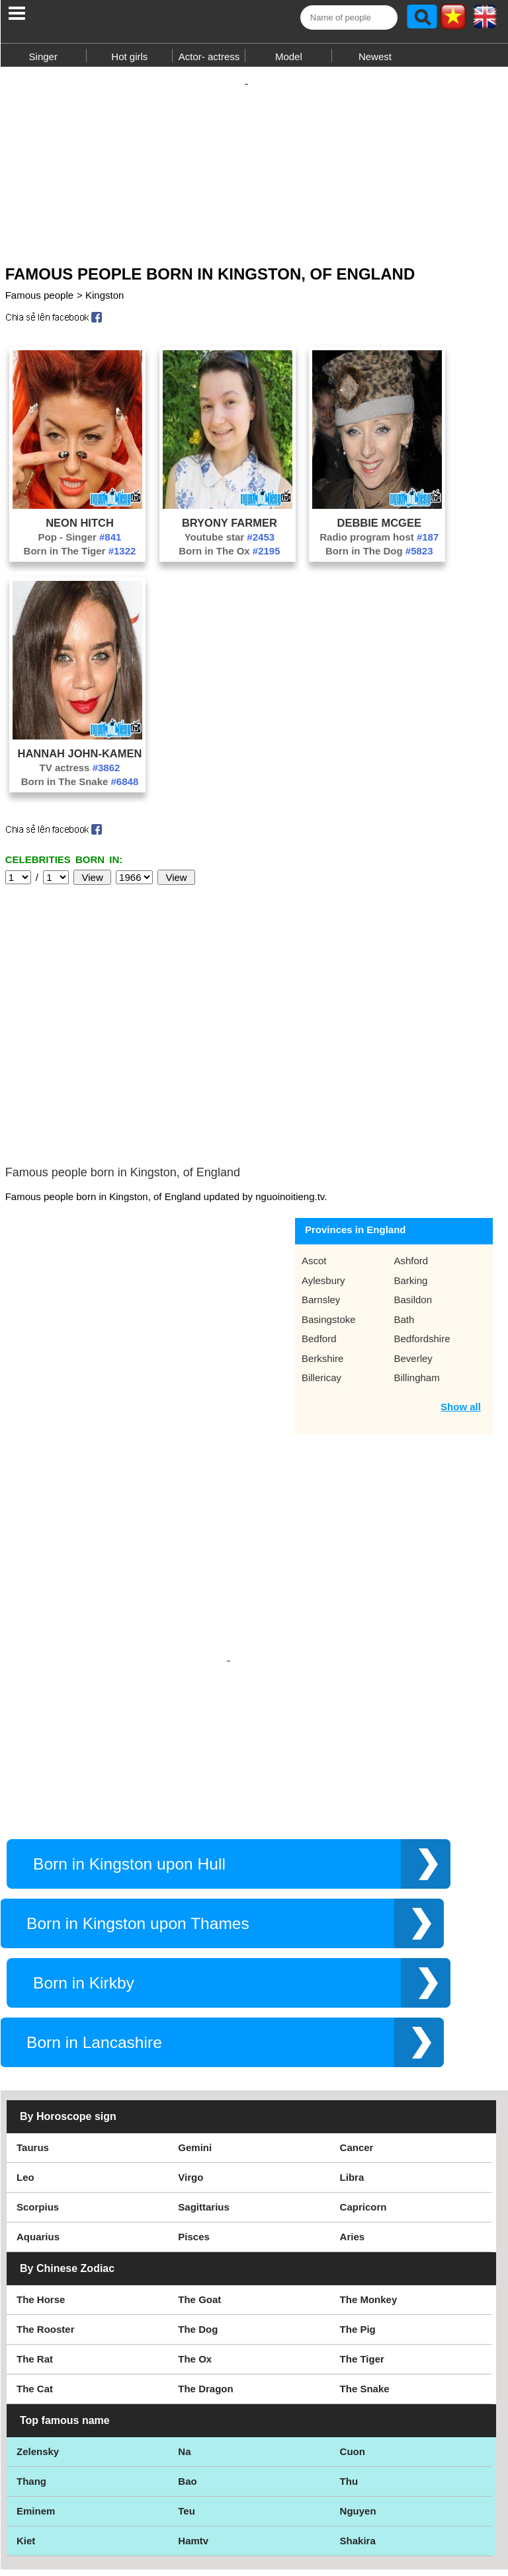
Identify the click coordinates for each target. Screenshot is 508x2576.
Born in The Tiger (80, 557)
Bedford (319, 1246)
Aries (352, 2131)
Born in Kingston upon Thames (137, 1818)
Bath (404, 1226)
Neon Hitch (80, 529)
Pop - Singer (80, 543)
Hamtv (193, 2435)
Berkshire (322, 1265)
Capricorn (363, 2101)
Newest (375, 56)
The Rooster (46, 2223)
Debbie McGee (379, 529)
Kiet (26, 2435)
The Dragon (205, 2283)
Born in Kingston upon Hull (129, 1758)
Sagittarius (204, 2101)
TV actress (80, 774)
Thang (31, 2375)
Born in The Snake (80, 788)
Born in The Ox (229, 557)
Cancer (357, 2041)
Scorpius (38, 2101)
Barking (410, 1187)
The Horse (41, 2193)
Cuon (352, 2345)
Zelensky (38, 2345)
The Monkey (369, 2193)
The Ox (195, 2253)
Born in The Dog (379, 557)
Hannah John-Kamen (80, 760)
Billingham (416, 1285)
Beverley (413, 1265)
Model (288, 56)
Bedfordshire (422, 1246)
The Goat (199, 2193)
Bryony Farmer (229, 529)
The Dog (198, 2223)
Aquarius (38, 2131)
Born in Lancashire (94, 1937)
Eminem (36, 2405)
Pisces (194, 2131)
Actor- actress (209, 56)
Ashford (411, 1168)
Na (184, 2345)
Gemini (195, 2041)
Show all (461, 1314)
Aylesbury (323, 1187)
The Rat (35, 2253)
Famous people (39, 301)
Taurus (33, 2041)
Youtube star (230, 543)
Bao (187, 2375)
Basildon (413, 1207)
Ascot (314, 1168)
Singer (43, 56)
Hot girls (129, 56)
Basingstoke (329, 1226)
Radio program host (379, 543)
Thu (349, 2375)
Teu (186, 2405)
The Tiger (362, 2253)
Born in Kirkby (83, 1877)
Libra (352, 2071)
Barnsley (321, 1207)
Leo (25, 2071)
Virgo (190, 2071)
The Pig (358, 2223)
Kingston (104, 301)
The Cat (35, 2283)
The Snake (365, 2283)
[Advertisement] (254, 163)
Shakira (358, 2435)
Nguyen (358, 2405)
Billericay (321, 1285)
